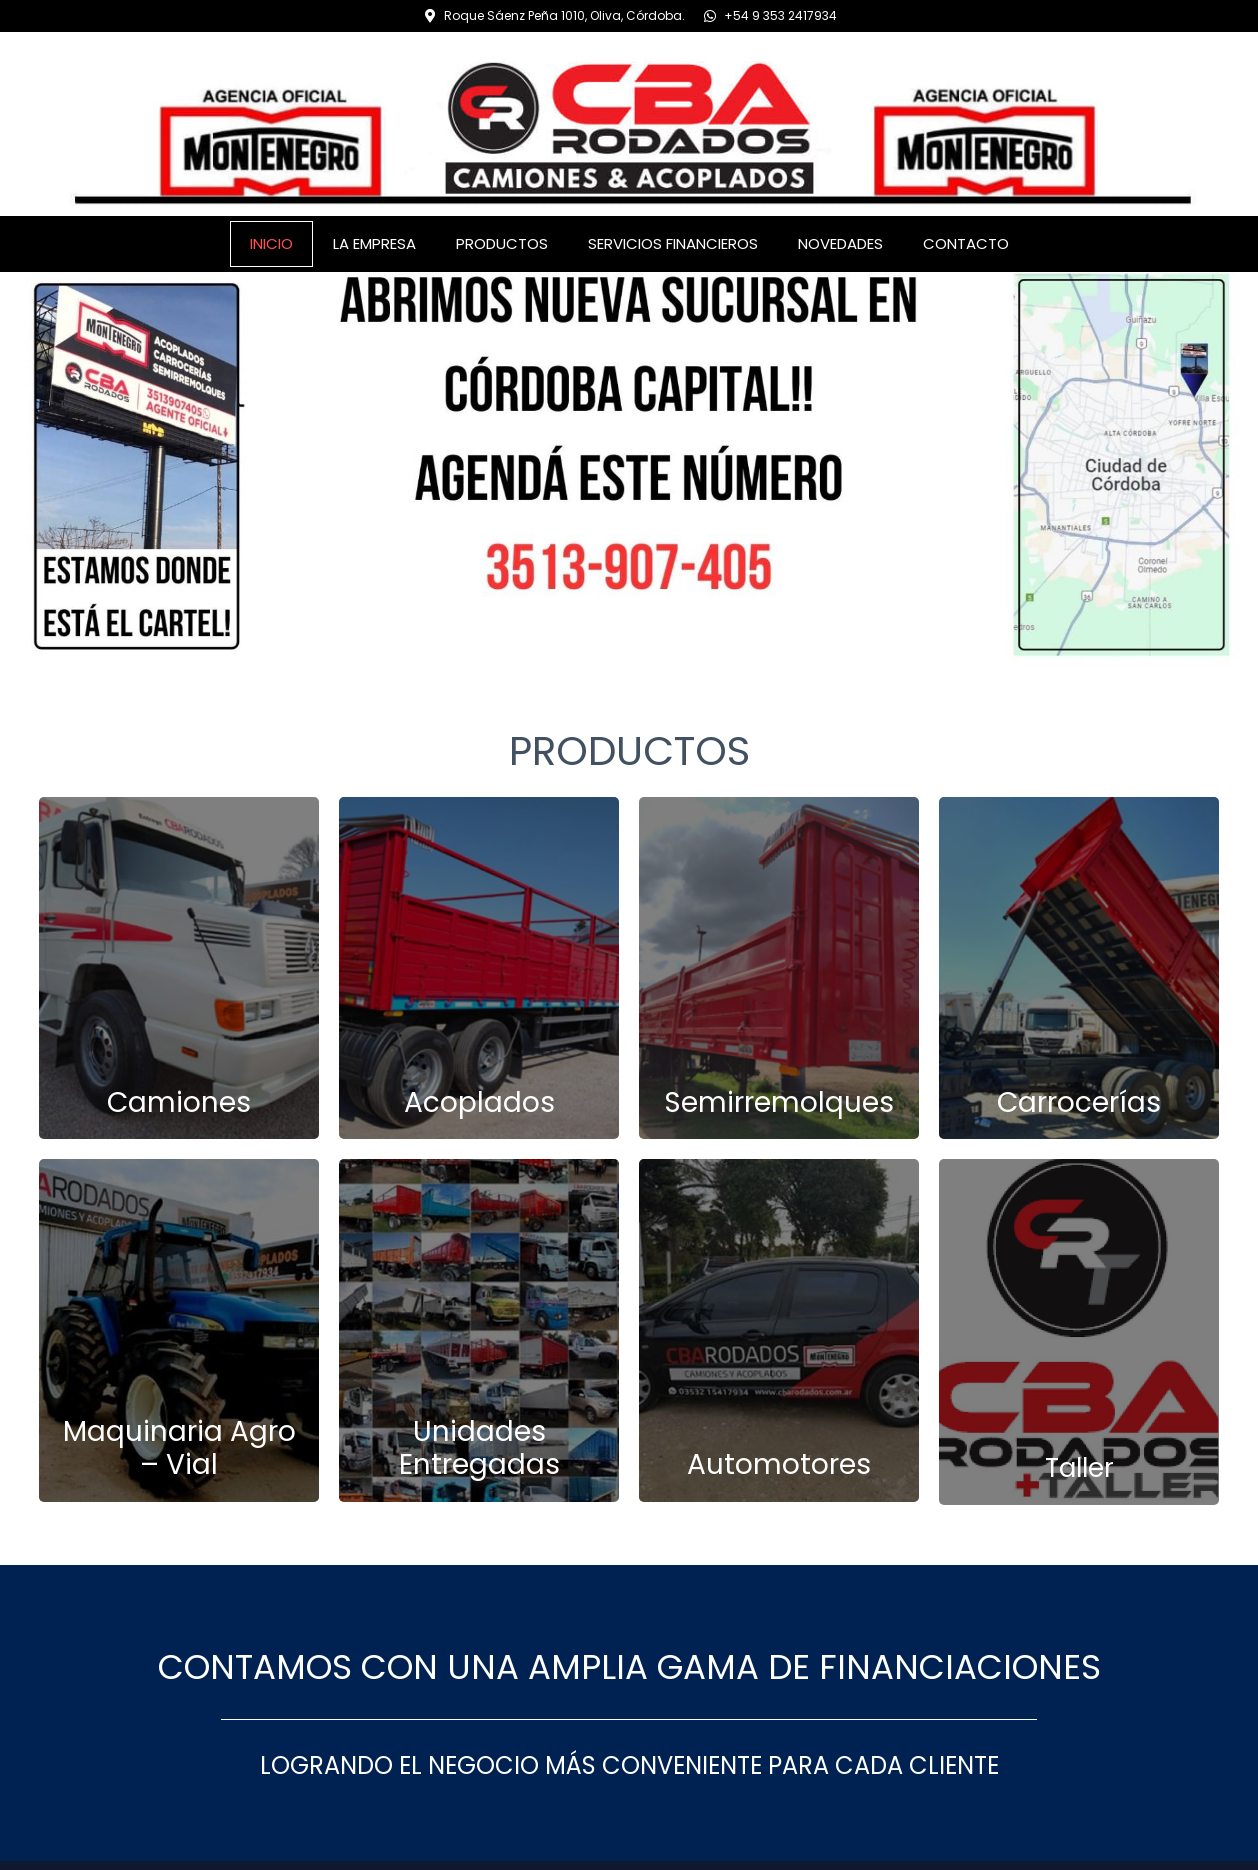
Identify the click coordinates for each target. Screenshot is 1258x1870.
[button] (21, 468)
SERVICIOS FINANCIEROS (673, 243)
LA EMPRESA (374, 243)
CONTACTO (966, 243)
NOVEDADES (840, 243)
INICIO (271, 243)
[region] (629, 468)
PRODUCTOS (502, 243)
